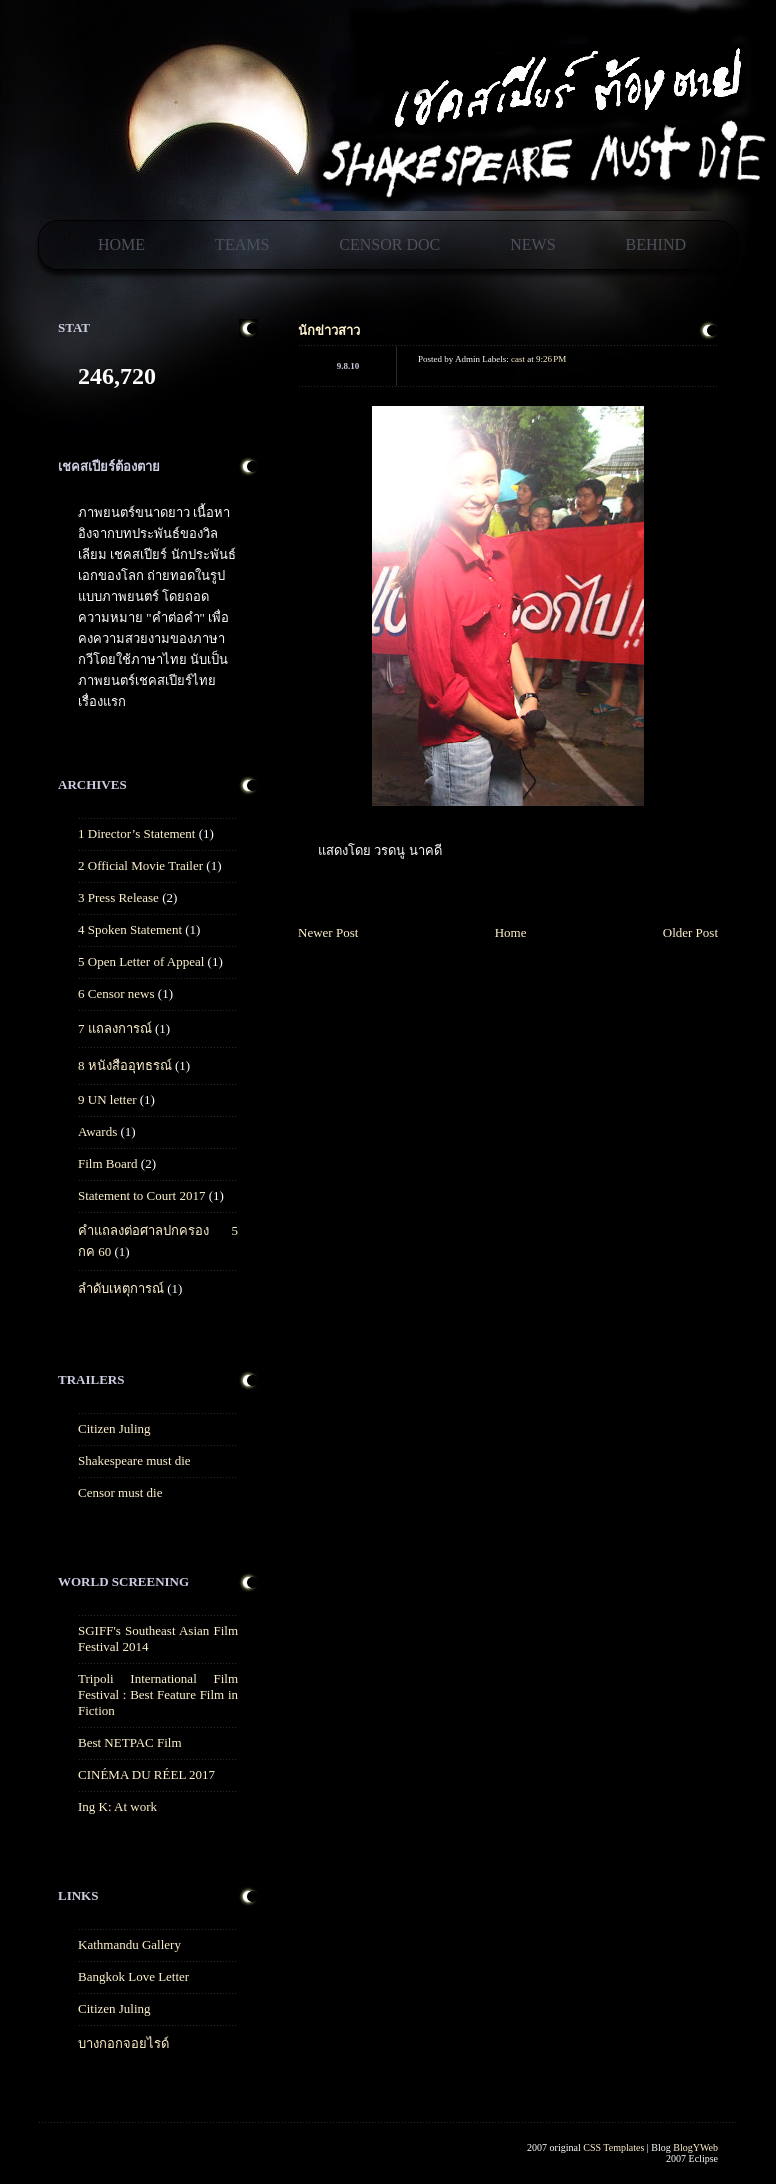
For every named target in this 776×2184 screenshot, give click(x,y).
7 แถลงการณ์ (115, 1028)
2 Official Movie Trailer (140, 865)
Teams (242, 244)
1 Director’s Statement (136, 833)
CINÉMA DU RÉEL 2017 (146, 1774)
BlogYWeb (695, 2147)
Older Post (690, 932)
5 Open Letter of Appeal (141, 961)
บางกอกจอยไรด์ (123, 2043)
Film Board (108, 1163)
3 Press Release (118, 897)
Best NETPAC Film (130, 1742)
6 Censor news (116, 993)
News (532, 244)
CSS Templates (613, 2147)
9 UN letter (107, 1099)
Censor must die (120, 1492)
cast (518, 359)
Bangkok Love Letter (133, 1976)
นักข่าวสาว (329, 330)
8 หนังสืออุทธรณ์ (125, 1065)
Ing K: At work (117, 1806)
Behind (656, 244)
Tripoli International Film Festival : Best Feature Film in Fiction (158, 1694)
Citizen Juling (114, 1428)
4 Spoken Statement (130, 929)
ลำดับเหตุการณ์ (121, 1288)
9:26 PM (551, 359)
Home (121, 244)
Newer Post (328, 932)
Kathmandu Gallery (129, 1944)
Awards (97, 1131)
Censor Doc (389, 244)
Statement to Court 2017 (141, 1195)
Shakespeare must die (134, 1460)
